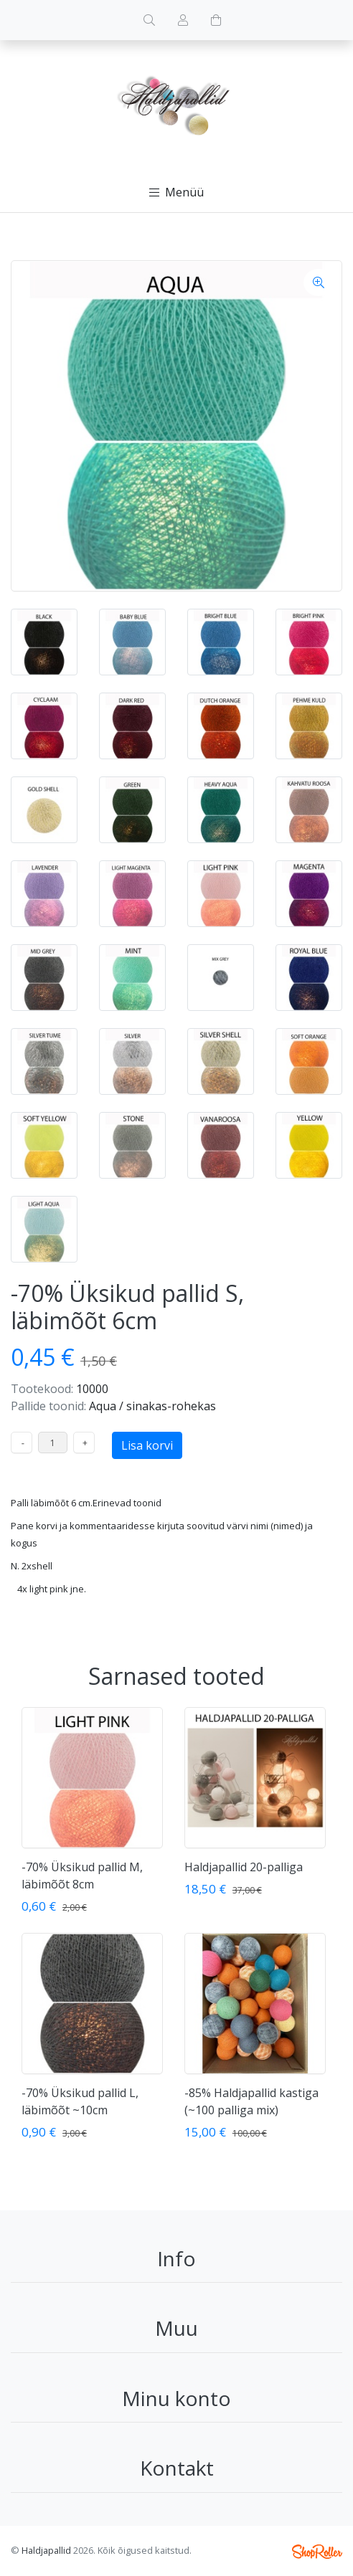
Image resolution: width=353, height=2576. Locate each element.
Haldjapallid (46, 2550)
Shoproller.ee (317, 2551)
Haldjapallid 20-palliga (243, 1867)
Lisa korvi (147, 1445)
